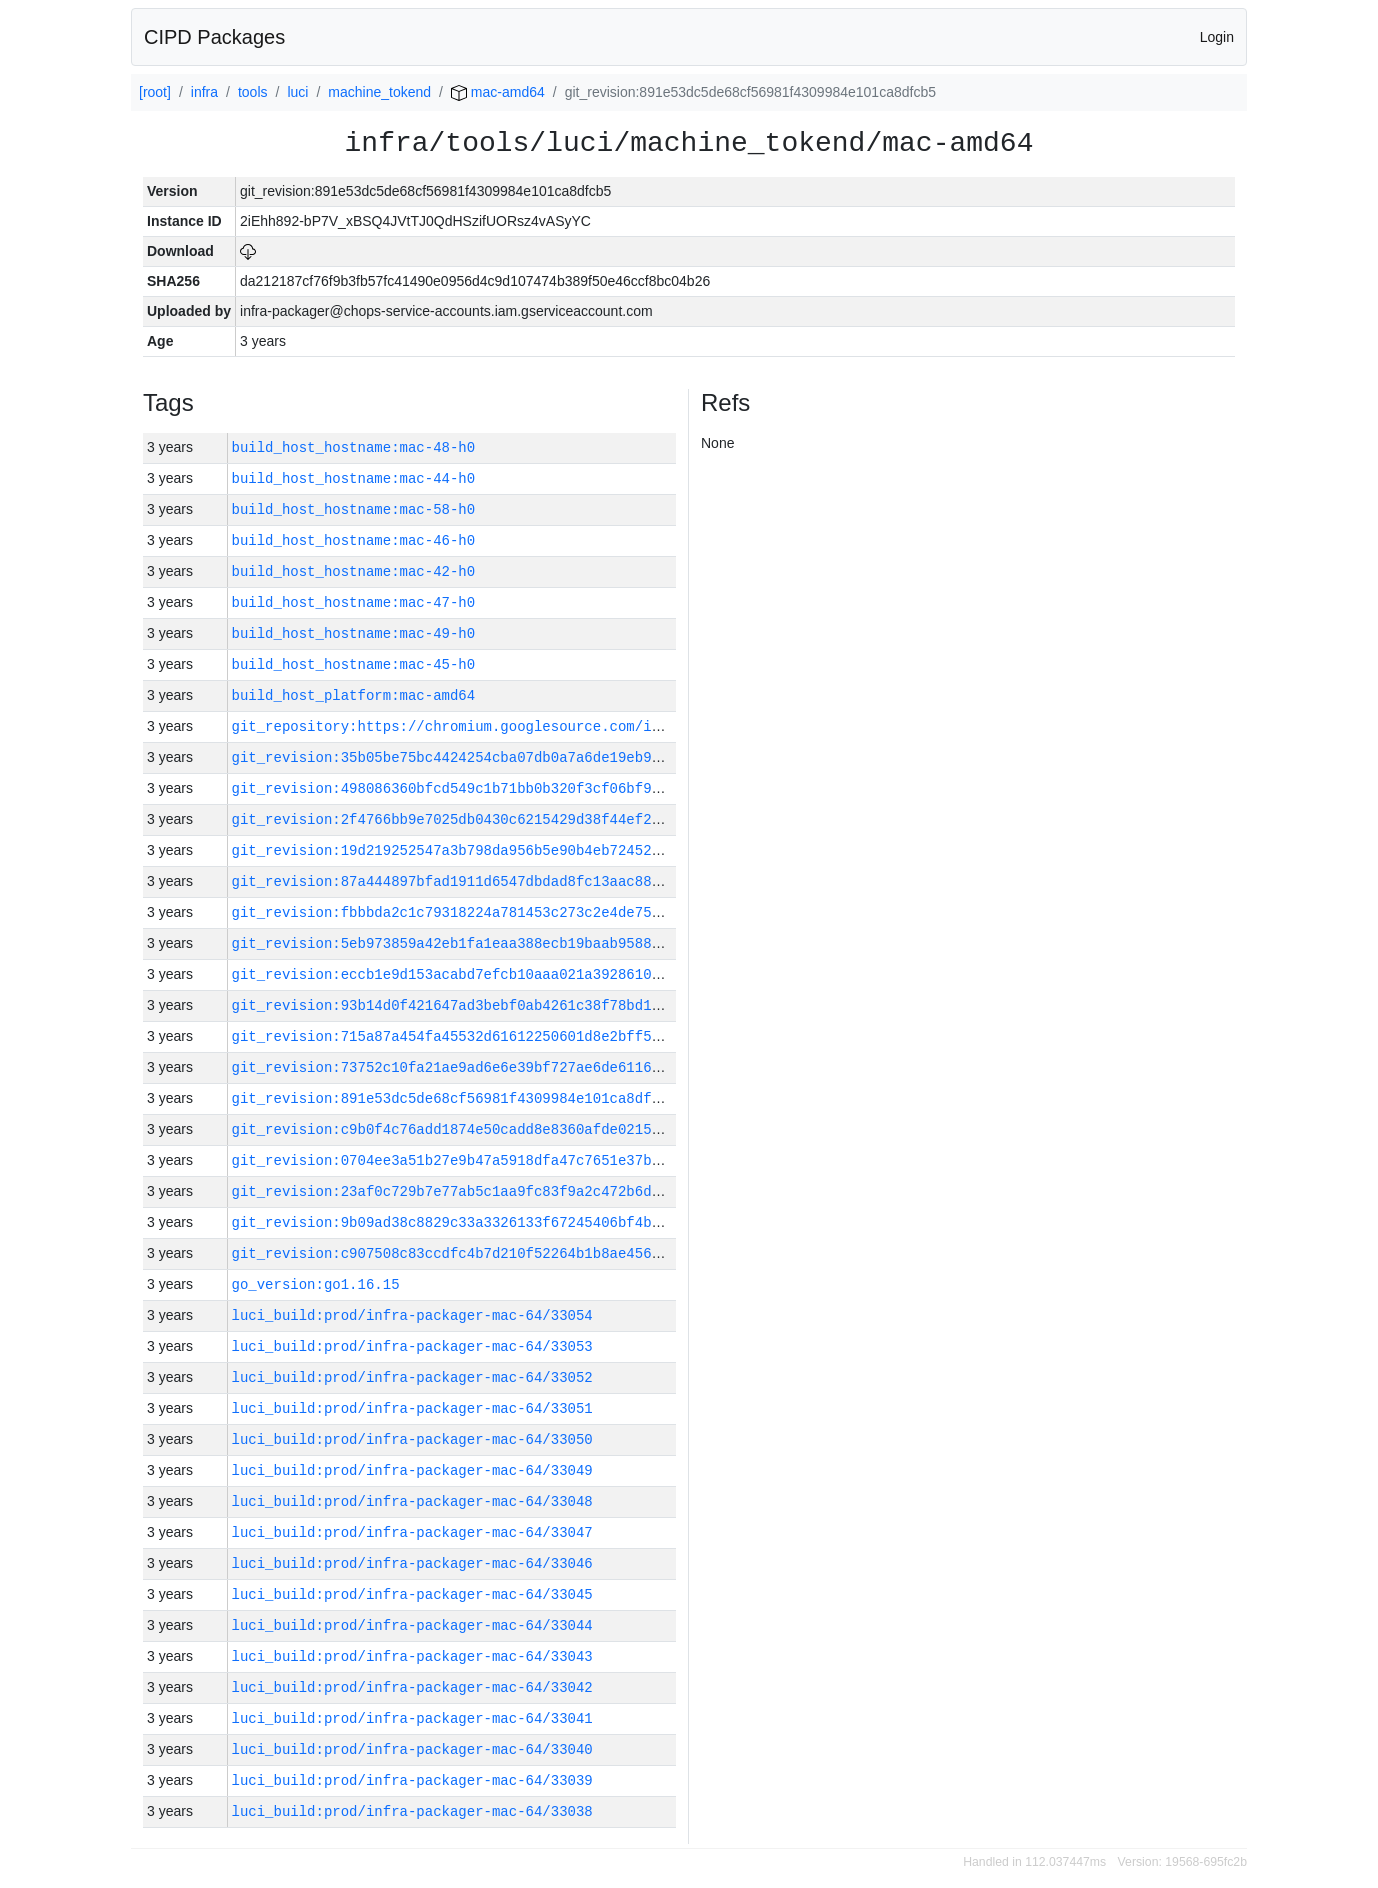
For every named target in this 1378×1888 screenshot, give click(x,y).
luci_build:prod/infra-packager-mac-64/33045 (412, 1594)
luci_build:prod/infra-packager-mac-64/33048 (412, 1501)
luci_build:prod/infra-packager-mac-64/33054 (412, 1315)
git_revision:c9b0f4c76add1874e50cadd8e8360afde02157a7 (454, 1129)
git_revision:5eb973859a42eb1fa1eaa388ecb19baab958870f (454, 943)
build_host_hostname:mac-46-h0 (354, 540)
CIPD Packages (214, 37)
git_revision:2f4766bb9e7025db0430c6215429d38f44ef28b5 (454, 819)
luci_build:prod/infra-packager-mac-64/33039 (412, 1780)
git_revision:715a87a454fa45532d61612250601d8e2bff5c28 (454, 1036)
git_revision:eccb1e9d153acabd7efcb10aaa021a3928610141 (454, 974)
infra (204, 92)
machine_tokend (379, 92)
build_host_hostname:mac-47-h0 (354, 602)
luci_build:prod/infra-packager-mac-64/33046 (412, 1563)
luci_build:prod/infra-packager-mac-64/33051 (412, 1408)
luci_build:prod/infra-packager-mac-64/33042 (412, 1687)
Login (1217, 37)
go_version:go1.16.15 (316, 1284)
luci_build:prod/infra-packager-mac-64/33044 (412, 1625)
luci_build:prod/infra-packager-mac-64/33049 (412, 1470)
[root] (155, 92)
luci (297, 92)
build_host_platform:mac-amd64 (354, 695)
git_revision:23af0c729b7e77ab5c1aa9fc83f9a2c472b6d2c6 (454, 1191)
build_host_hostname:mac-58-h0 (354, 509)
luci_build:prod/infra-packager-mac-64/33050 (412, 1439)
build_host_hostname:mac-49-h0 (354, 633)
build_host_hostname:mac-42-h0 (354, 571)
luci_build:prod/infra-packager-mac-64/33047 (412, 1532)
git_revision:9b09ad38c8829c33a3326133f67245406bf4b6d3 (454, 1222)
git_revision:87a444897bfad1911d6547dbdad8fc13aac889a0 (454, 881)
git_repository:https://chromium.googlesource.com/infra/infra (484, 726)
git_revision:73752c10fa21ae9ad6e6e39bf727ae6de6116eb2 (454, 1067)
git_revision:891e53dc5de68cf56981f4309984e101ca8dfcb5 (454, 1098)
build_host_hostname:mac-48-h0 (354, 447)
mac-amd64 (498, 92)
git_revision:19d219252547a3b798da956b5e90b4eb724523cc (454, 850)
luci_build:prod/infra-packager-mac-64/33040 (412, 1749)
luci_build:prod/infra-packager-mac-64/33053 (412, 1346)
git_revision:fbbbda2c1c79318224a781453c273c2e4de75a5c (454, 912)
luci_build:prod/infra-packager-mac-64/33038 (412, 1811)
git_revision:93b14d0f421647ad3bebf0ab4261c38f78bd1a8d (454, 1005)
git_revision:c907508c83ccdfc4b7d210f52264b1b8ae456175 (454, 1253)
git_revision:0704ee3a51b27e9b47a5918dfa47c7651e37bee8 (454, 1160)
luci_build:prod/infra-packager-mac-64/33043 (412, 1656)
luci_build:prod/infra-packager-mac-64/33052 (412, 1377)
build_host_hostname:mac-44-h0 (354, 478)
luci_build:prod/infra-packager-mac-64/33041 (412, 1718)
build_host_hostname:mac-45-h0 (354, 664)
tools (253, 92)
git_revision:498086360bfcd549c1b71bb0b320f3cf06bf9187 (454, 788)
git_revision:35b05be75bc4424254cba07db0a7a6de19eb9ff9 (454, 757)
